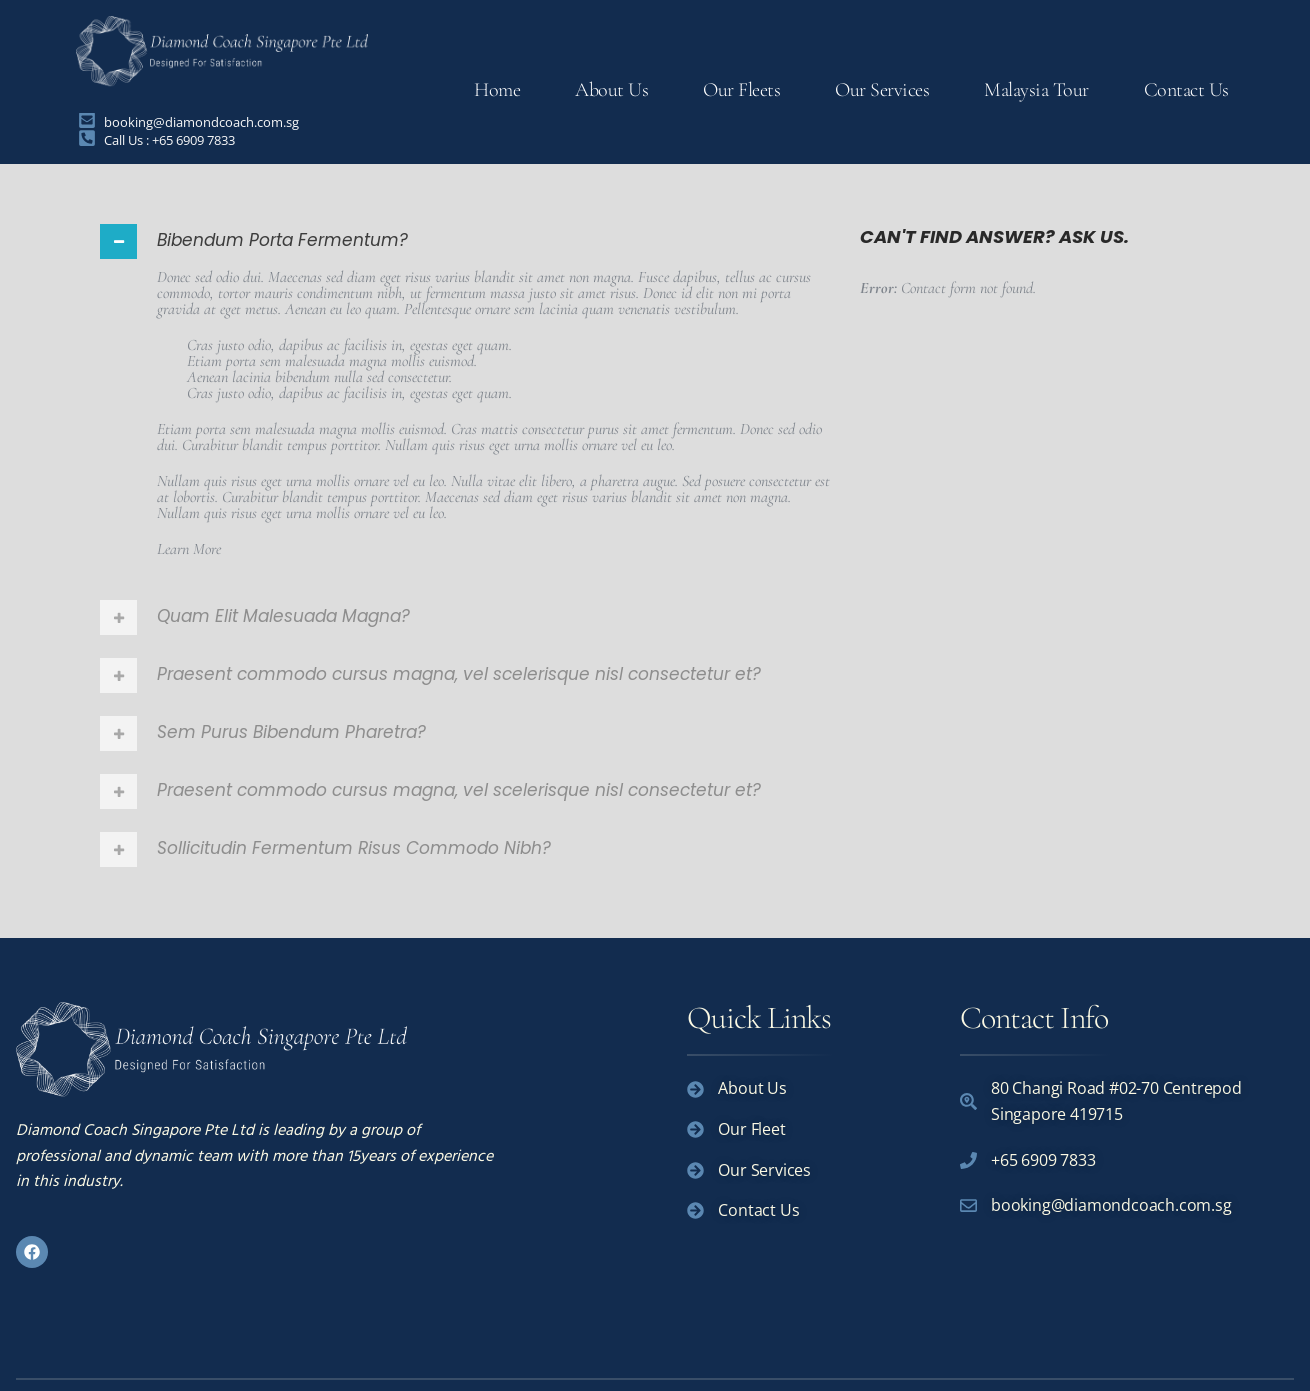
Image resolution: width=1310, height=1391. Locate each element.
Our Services (882, 90)
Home (497, 90)
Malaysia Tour (1036, 90)
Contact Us (1186, 90)
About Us (611, 90)
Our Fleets (741, 90)
